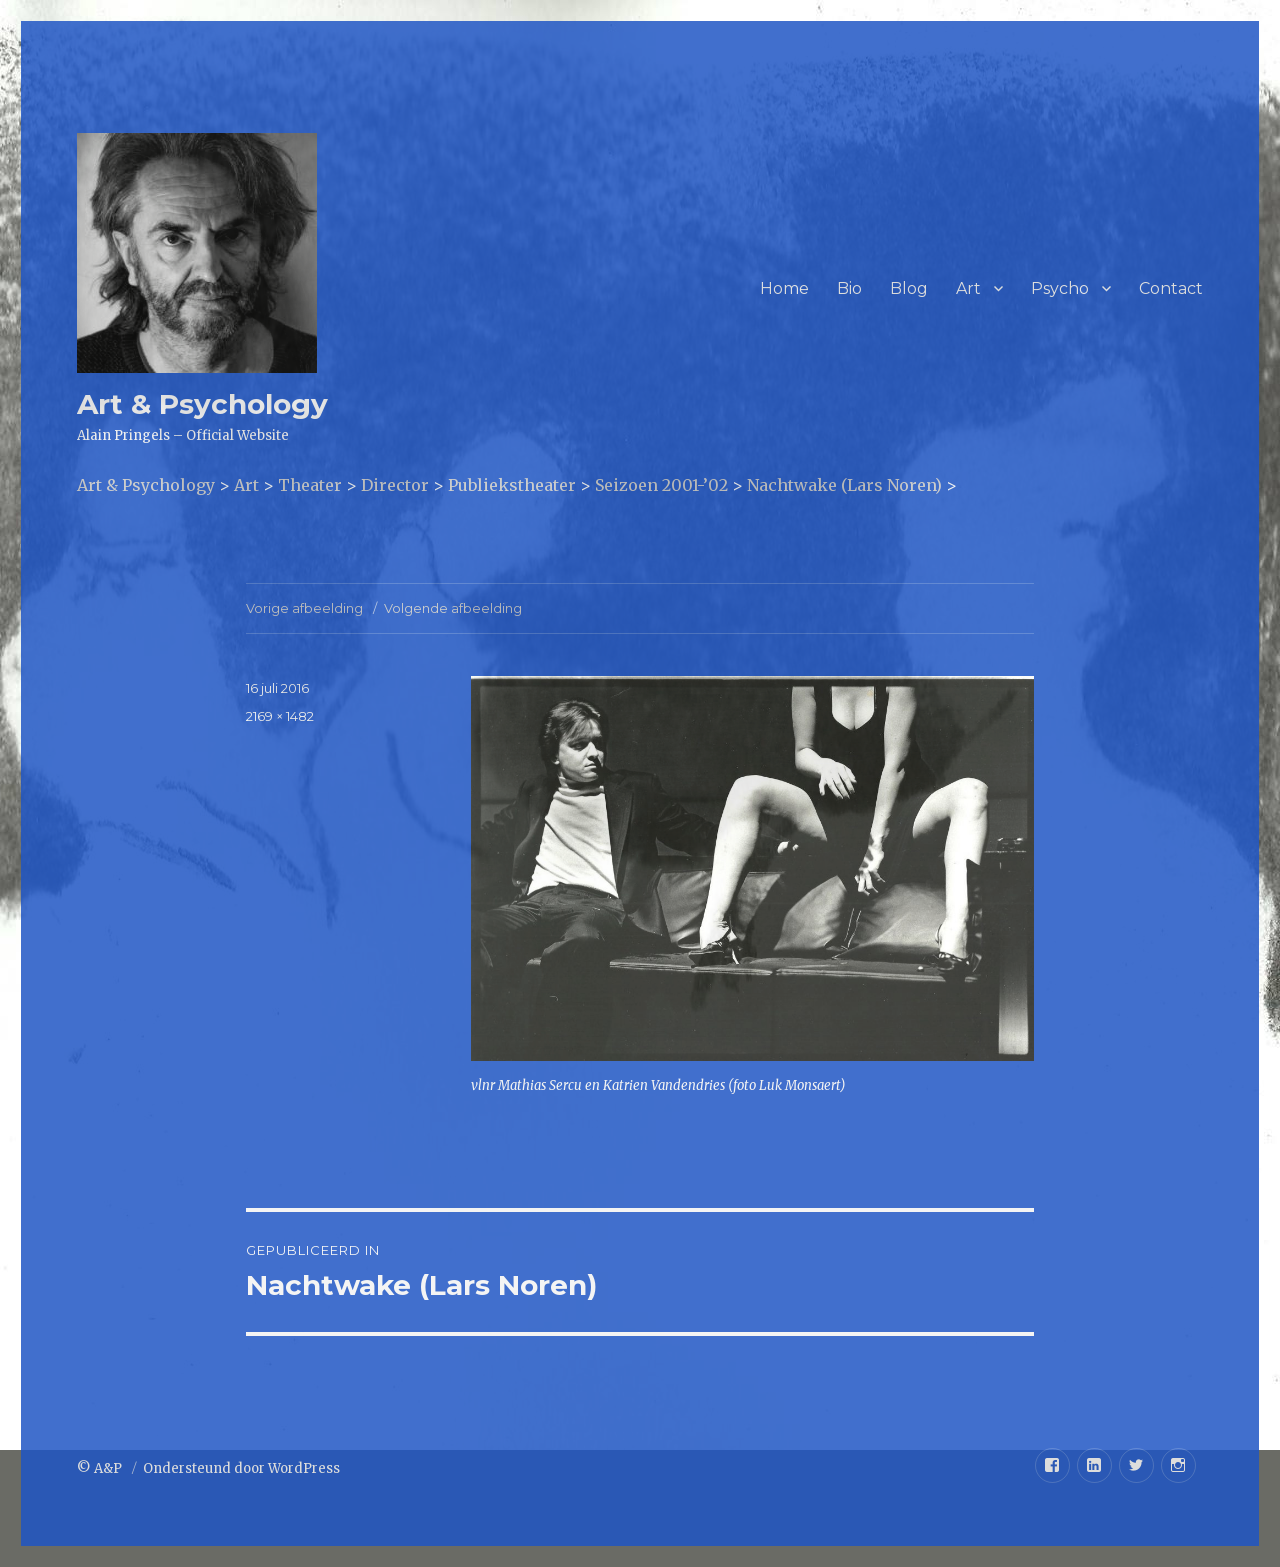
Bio (849, 288)
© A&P (101, 1468)
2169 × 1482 (280, 716)
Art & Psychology (202, 404)
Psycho (1060, 288)
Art (968, 288)
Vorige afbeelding (304, 608)
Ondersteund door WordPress (241, 1468)
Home (784, 288)
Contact (1171, 288)
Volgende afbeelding (453, 608)
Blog (909, 288)
